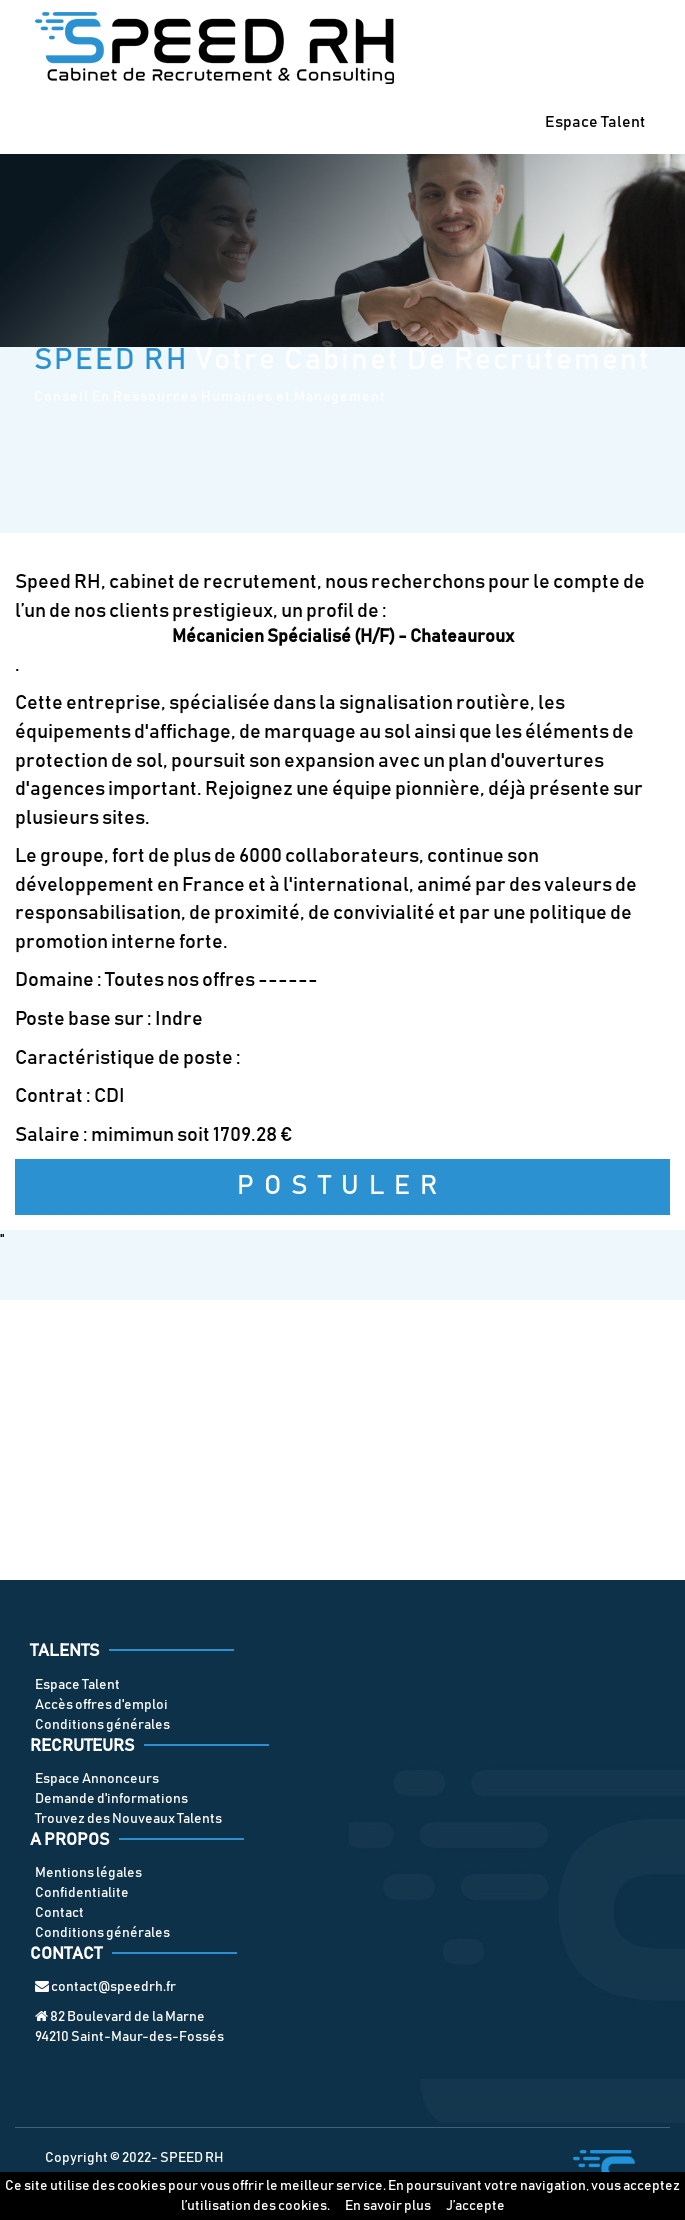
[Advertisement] (342, 1440)
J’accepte (475, 2206)
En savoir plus (388, 2206)
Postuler (342, 1186)
